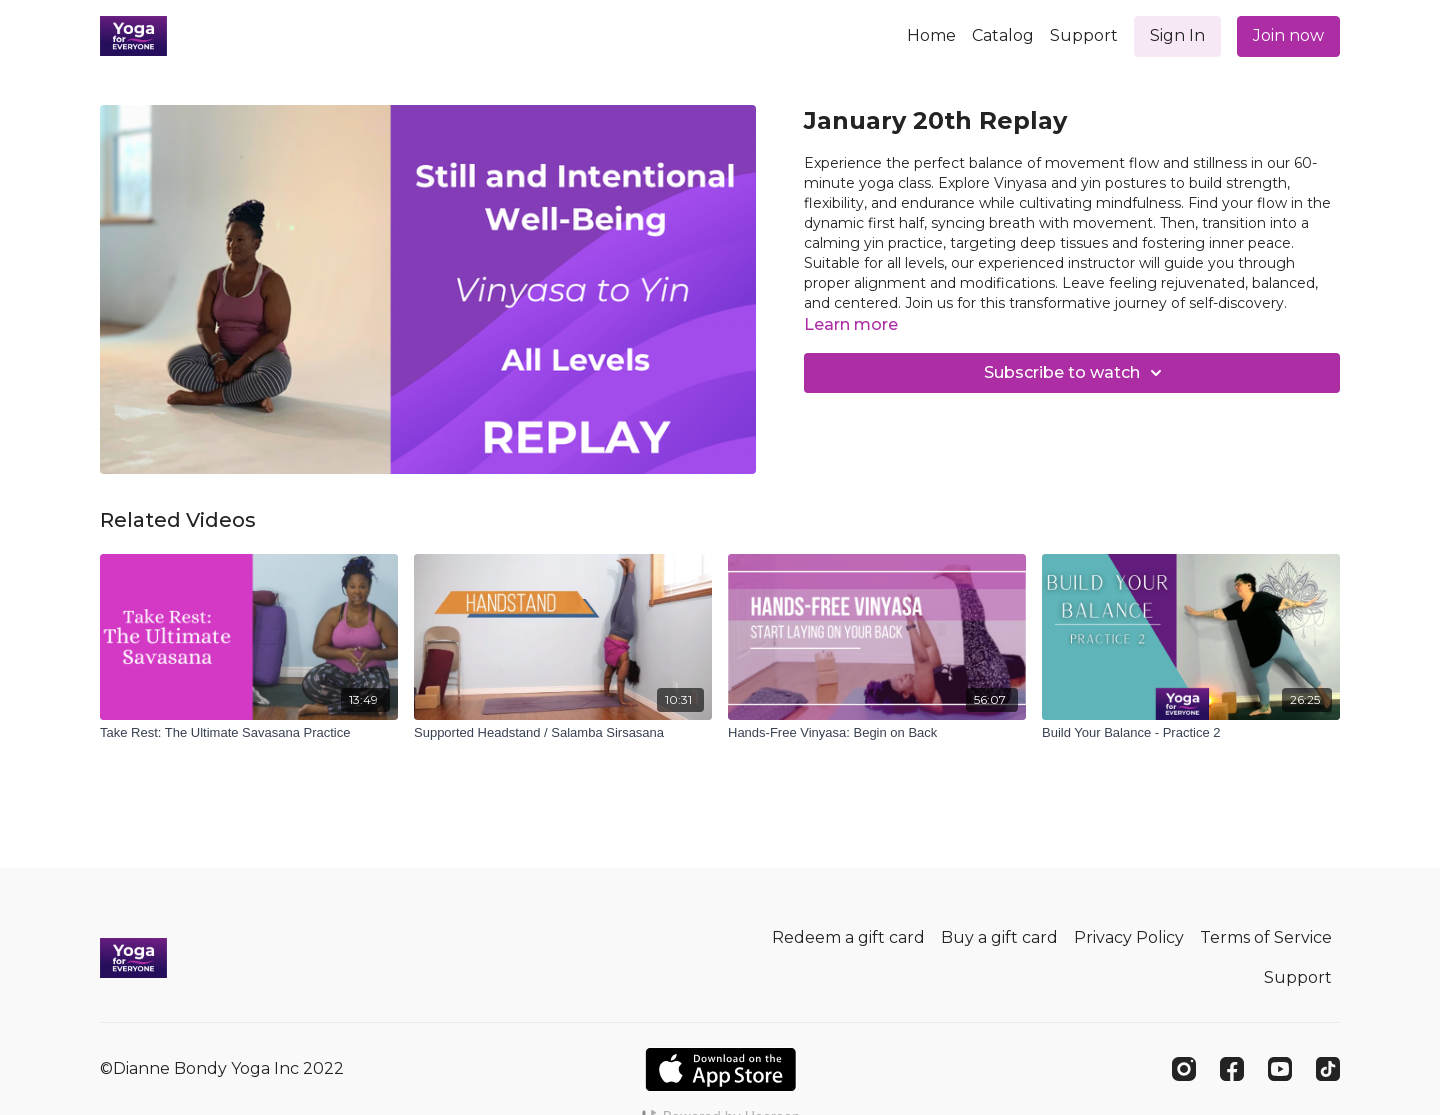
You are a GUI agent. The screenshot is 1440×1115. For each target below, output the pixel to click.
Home (931, 35)
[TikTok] (1328, 1069)
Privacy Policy (1129, 937)
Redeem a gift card (848, 937)
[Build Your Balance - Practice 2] (1191, 733)
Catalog (1003, 35)
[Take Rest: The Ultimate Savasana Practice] (249, 733)
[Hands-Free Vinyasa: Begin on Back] (877, 733)
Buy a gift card (999, 937)
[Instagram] (1184, 1069)
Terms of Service (1266, 937)
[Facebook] (1232, 1069)
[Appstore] (720, 1069)
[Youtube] (1280, 1069)
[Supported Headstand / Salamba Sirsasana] (563, 733)
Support (1084, 35)
